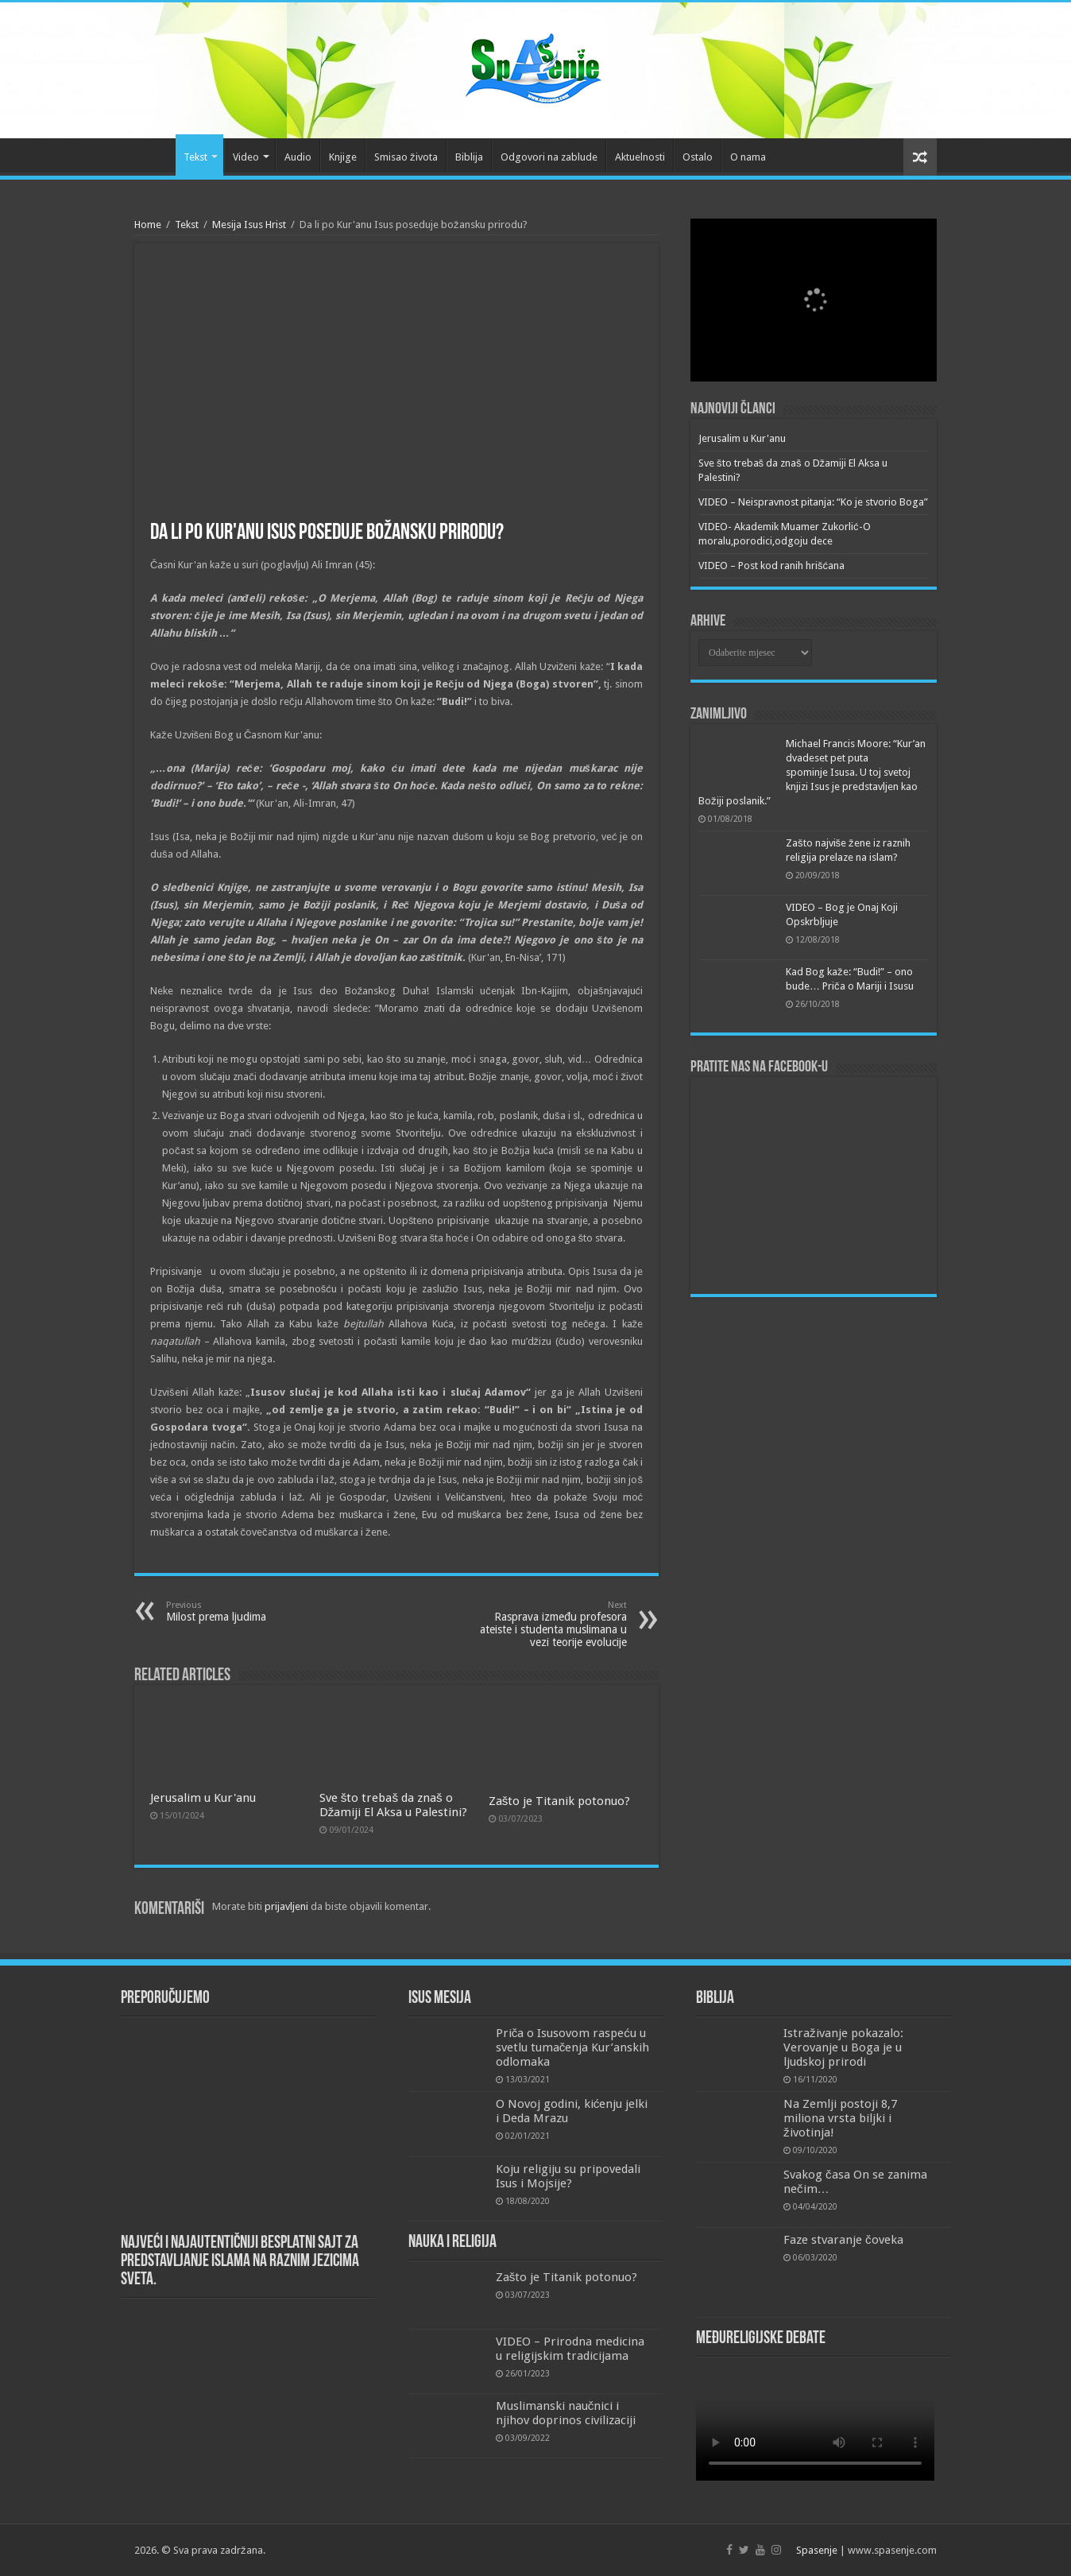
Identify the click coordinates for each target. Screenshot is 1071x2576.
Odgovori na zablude (549, 157)
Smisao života (406, 157)
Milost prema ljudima (247, 1611)
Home (147, 224)
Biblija (469, 157)
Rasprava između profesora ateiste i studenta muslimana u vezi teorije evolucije (545, 1624)
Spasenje (816, 2550)
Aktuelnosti (640, 157)
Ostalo (697, 157)
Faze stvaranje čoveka (843, 2240)
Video (246, 157)
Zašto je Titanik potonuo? (560, 1801)
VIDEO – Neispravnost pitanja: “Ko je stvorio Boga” (813, 502)
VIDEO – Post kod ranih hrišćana (771, 565)
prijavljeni (286, 1906)
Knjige (343, 157)
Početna (155, 155)
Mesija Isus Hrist (249, 224)
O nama (748, 157)
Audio (297, 157)
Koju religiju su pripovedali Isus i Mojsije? (568, 2176)
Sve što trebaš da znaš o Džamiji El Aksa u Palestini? (393, 1805)
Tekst (195, 157)
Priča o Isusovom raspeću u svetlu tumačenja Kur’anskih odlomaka (573, 2047)
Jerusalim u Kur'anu (203, 1798)
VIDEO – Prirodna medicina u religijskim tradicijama (570, 2348)
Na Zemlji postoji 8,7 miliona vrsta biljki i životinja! (840, 2118)
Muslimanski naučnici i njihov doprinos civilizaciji (566, 2413)
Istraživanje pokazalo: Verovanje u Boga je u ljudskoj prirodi (843, 2047)
